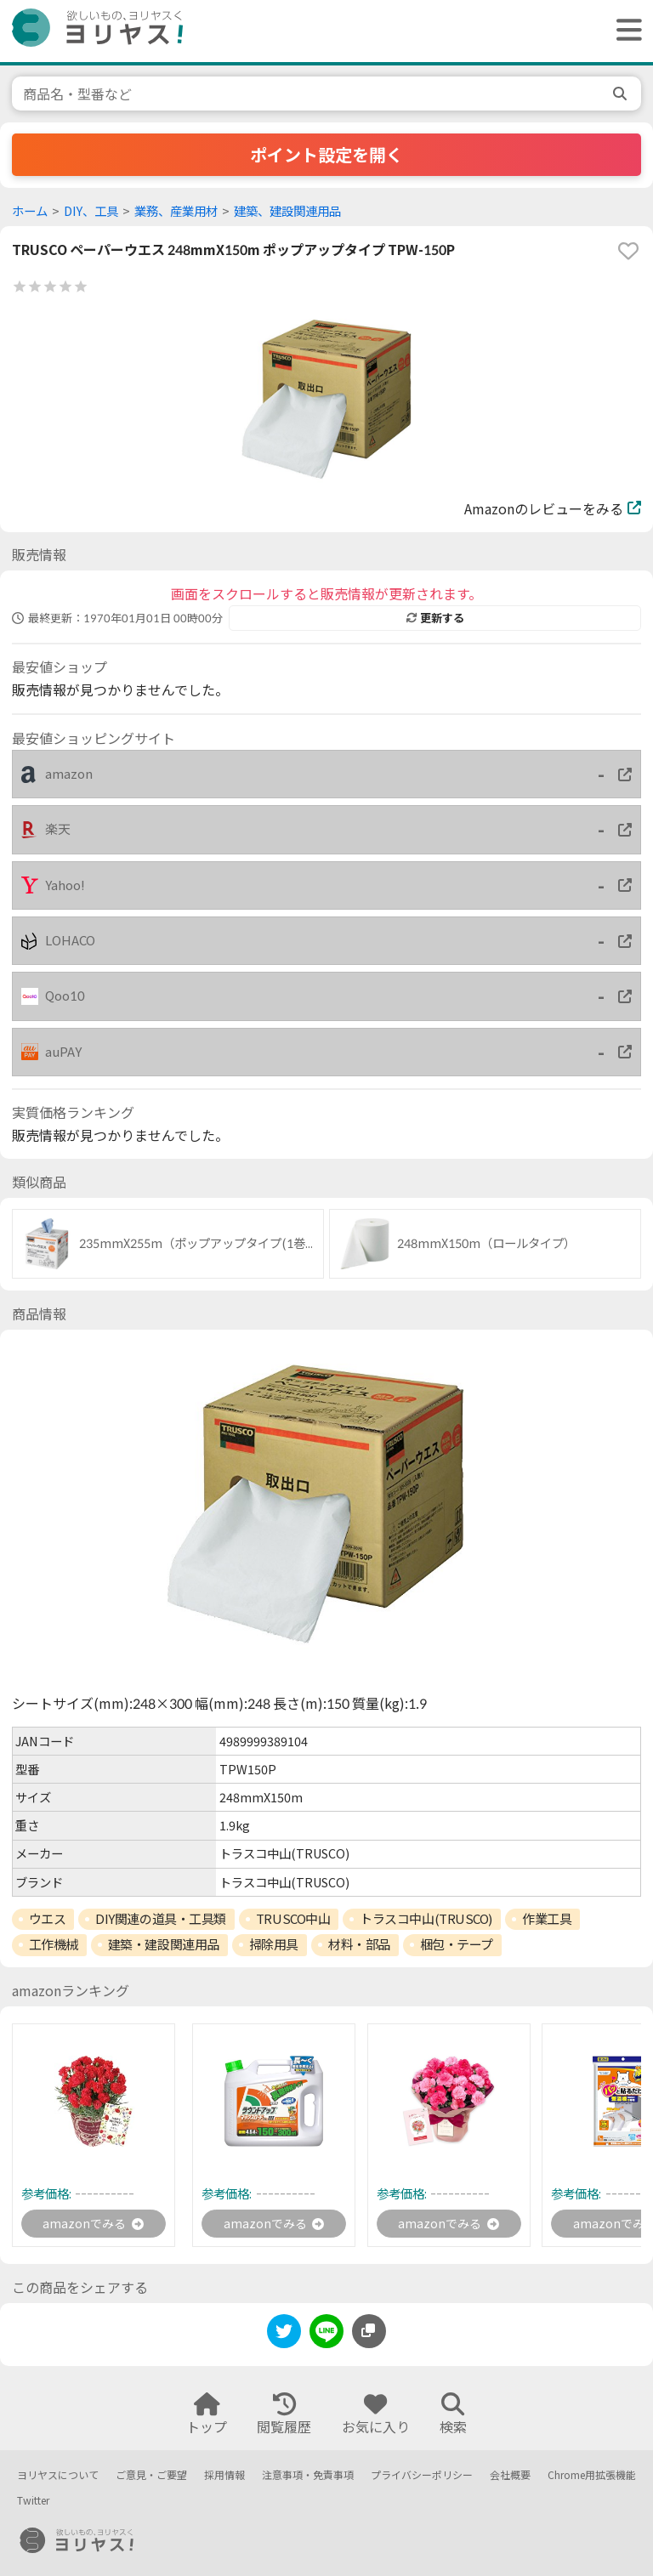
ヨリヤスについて (58, 2475)
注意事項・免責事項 (308, 2475)
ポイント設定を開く (326, 155)
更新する (435, 618)
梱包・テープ (456, 1944)
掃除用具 (273, 1944)
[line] (326, 2338)
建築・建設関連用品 (163, 1944)
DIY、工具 (91, 211)
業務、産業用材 (176, 211)
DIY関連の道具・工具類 (160, 1918)
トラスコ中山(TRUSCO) (426, 1918)
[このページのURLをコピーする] (369, 2335)
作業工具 (546, 1918)
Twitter (33, 2500)
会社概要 (510, 2475)
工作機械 (53, 1944)
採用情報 (224, 2475)
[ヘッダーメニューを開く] (625, 31)
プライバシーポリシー (422, 2475)
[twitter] (284, 2338)
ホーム (30, 211)
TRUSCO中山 (293, 1918)
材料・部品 (359, 1944)
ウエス (47, 1918)
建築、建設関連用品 (287, 211)
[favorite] (628, 251)
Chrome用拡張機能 (592, 2475)
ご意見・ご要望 (151, 2475)
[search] (621, 94)
